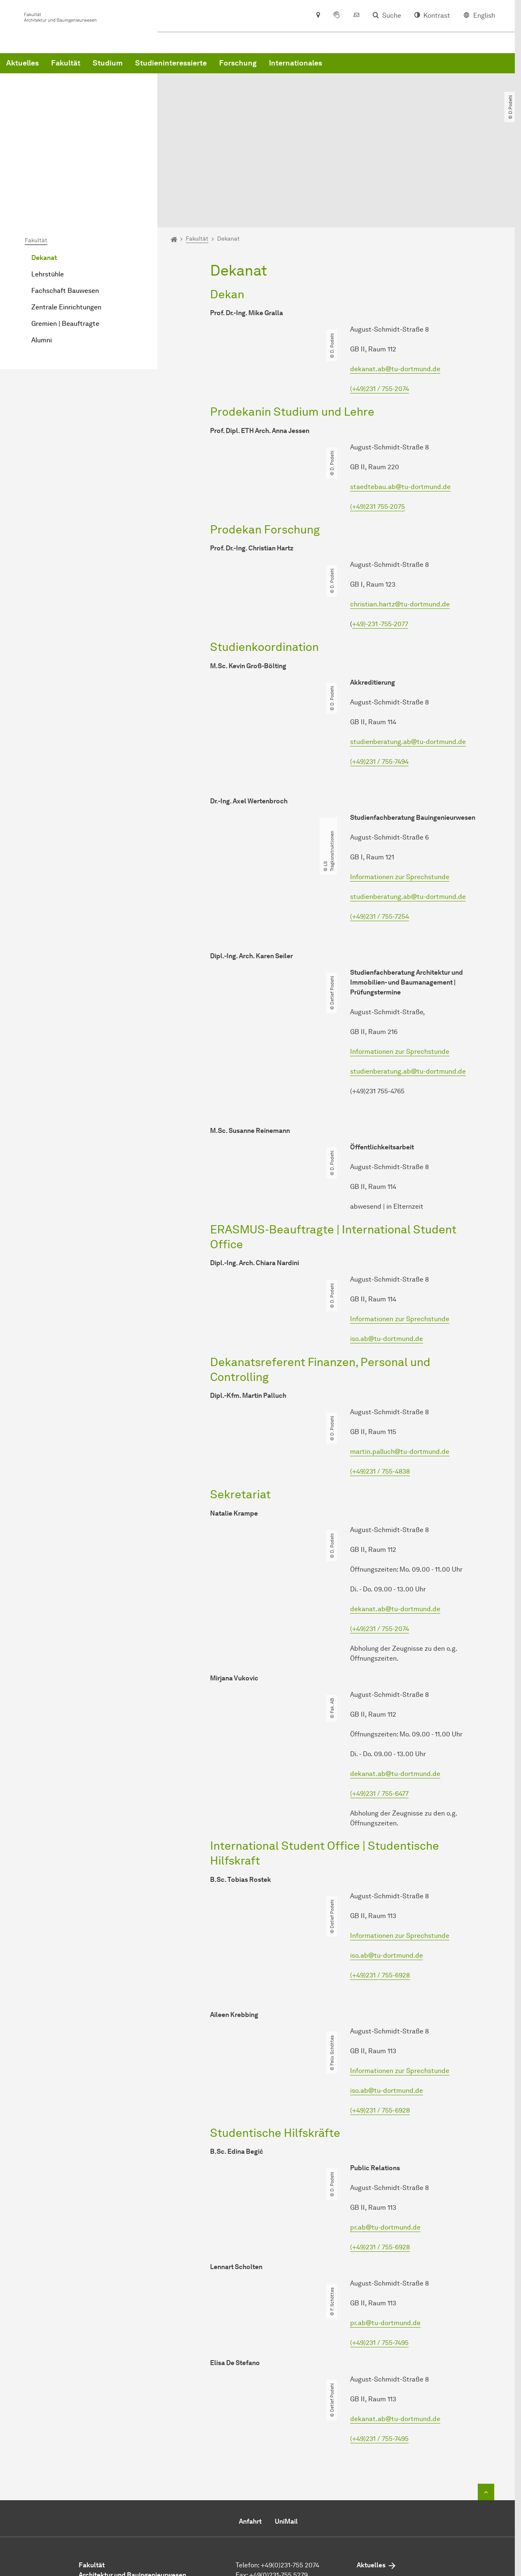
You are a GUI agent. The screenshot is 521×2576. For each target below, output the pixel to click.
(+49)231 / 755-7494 (379, 679)
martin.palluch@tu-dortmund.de (399, 1369)
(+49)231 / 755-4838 (380, 1389)
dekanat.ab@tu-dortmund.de (395, 287)
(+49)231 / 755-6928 (380, 1893)
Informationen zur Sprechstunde (399, 794)
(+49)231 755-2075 (377, 424)
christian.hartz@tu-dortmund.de (400, 522)
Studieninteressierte (296, 67)
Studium (233, 67)
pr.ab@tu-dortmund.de (385, 2145)
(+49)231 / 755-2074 (379, 307)
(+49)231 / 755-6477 (379, 1711)
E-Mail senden (257, 2505)
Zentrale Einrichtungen (66, 225)
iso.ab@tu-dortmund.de (386, 1257)
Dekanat (44, 176)
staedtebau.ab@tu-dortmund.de (400, 404)
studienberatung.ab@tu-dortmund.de (408, 659)
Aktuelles (147, 67)
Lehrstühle (47, 192)
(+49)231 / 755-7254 (379, 834)
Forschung (363, 67)
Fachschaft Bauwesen (65, 209)
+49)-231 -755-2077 (380, 542)
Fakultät (191, 67)
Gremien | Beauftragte (65, 242)
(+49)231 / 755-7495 (379, 2261)
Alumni (41, 258)
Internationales (420, 67)
